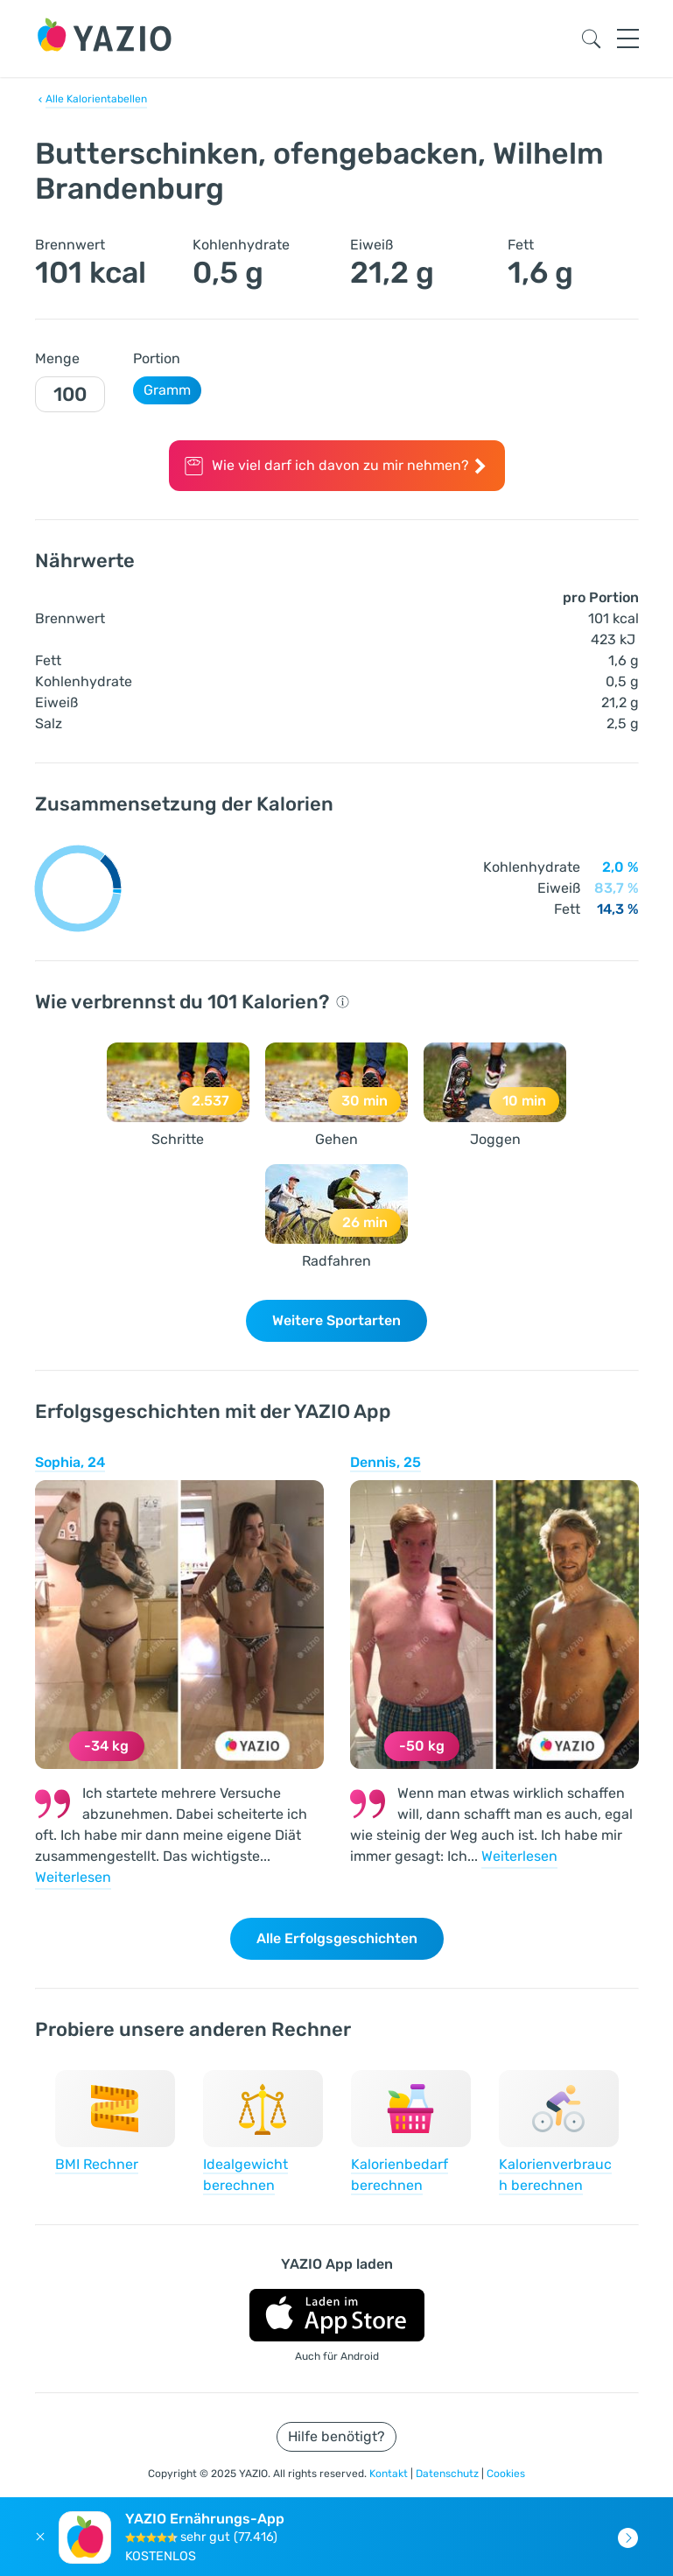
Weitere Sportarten (336, 1320)
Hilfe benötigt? (336, 2436)
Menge (57, 358)
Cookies (506, 2473)
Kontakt (389, 2473)
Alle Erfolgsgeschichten (336, 1938)
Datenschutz (448, 2473)
